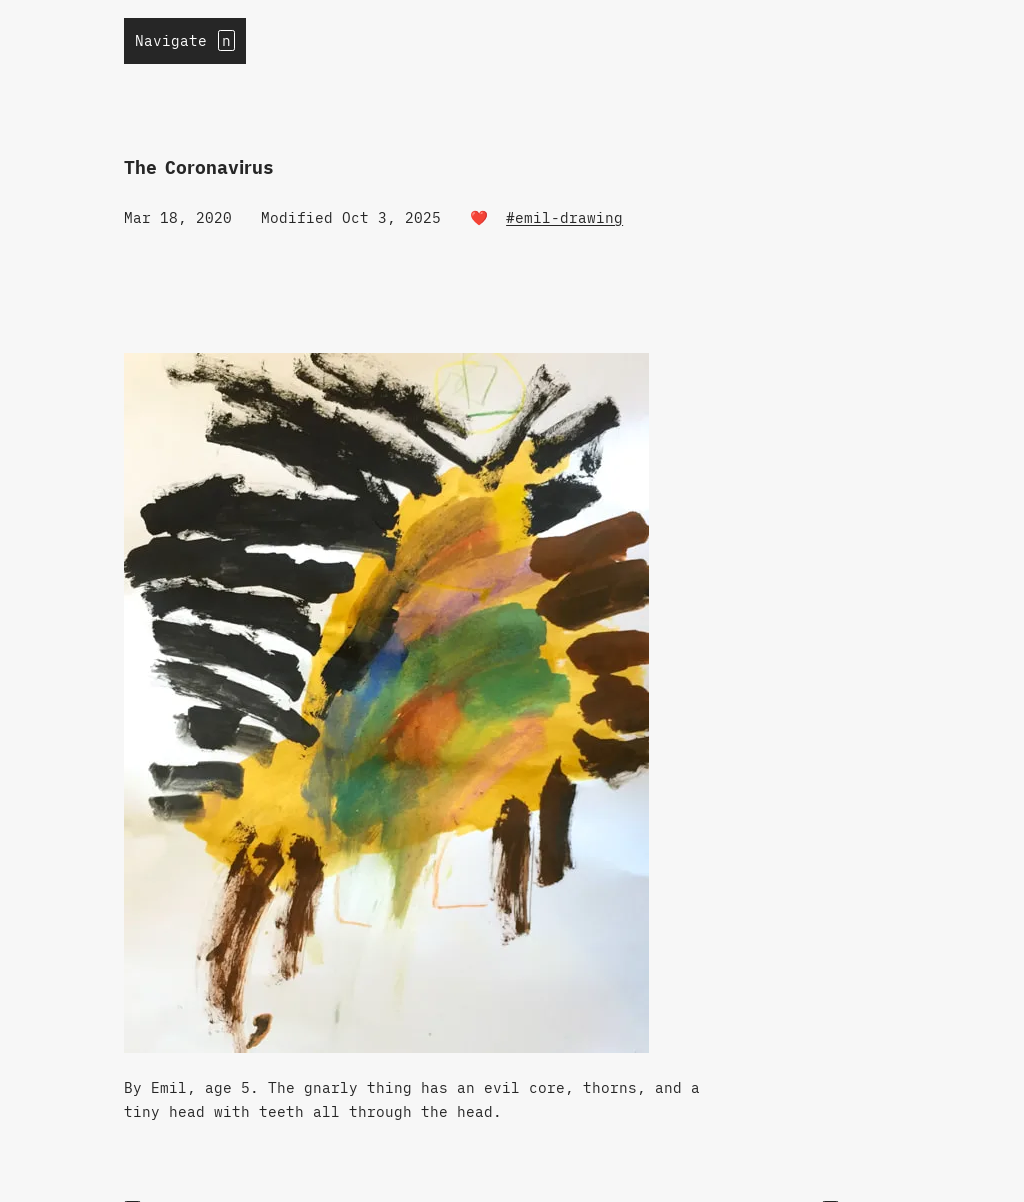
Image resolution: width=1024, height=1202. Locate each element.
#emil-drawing (564, 217)
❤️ (479, 217)
